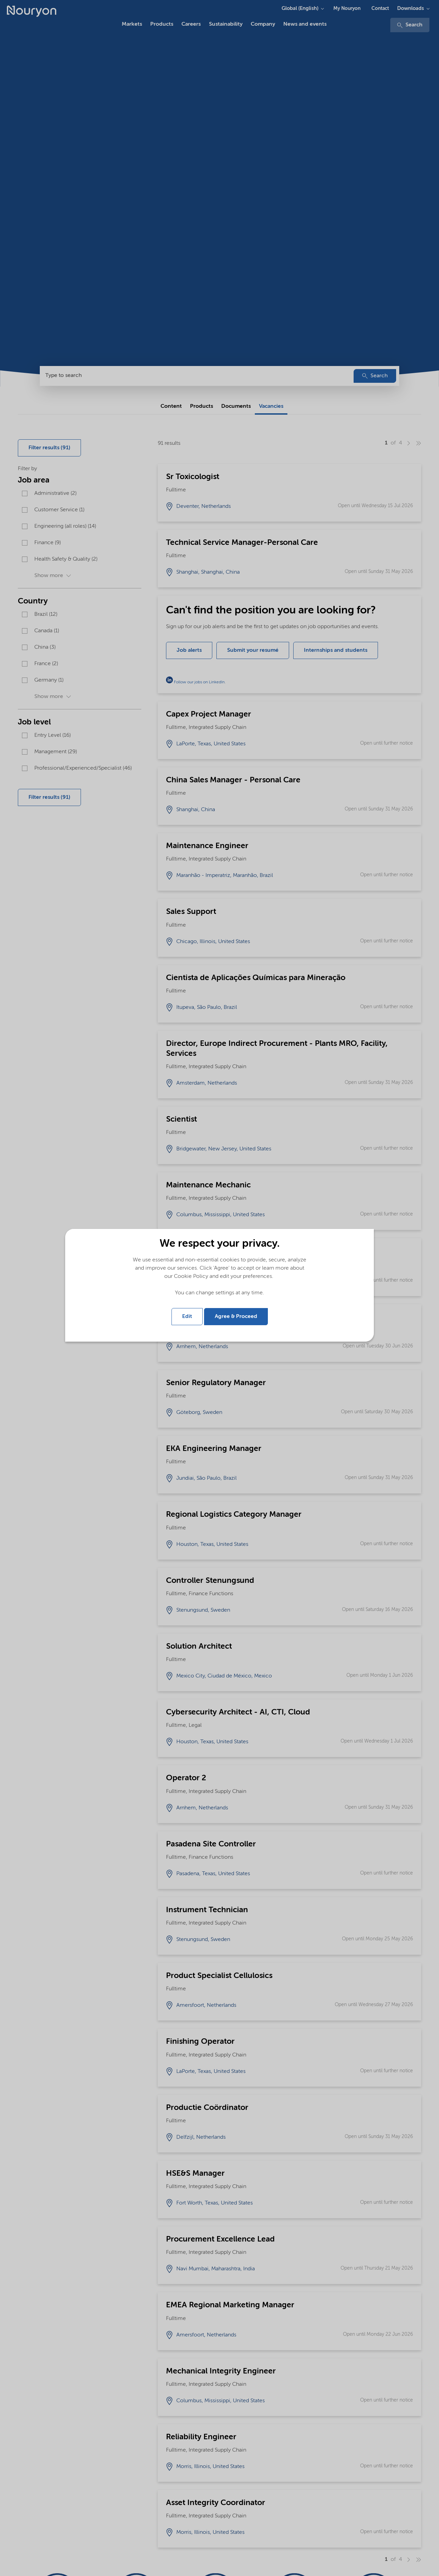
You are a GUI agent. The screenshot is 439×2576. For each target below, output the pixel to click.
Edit (187, 1316)
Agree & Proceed (236, 1316)
